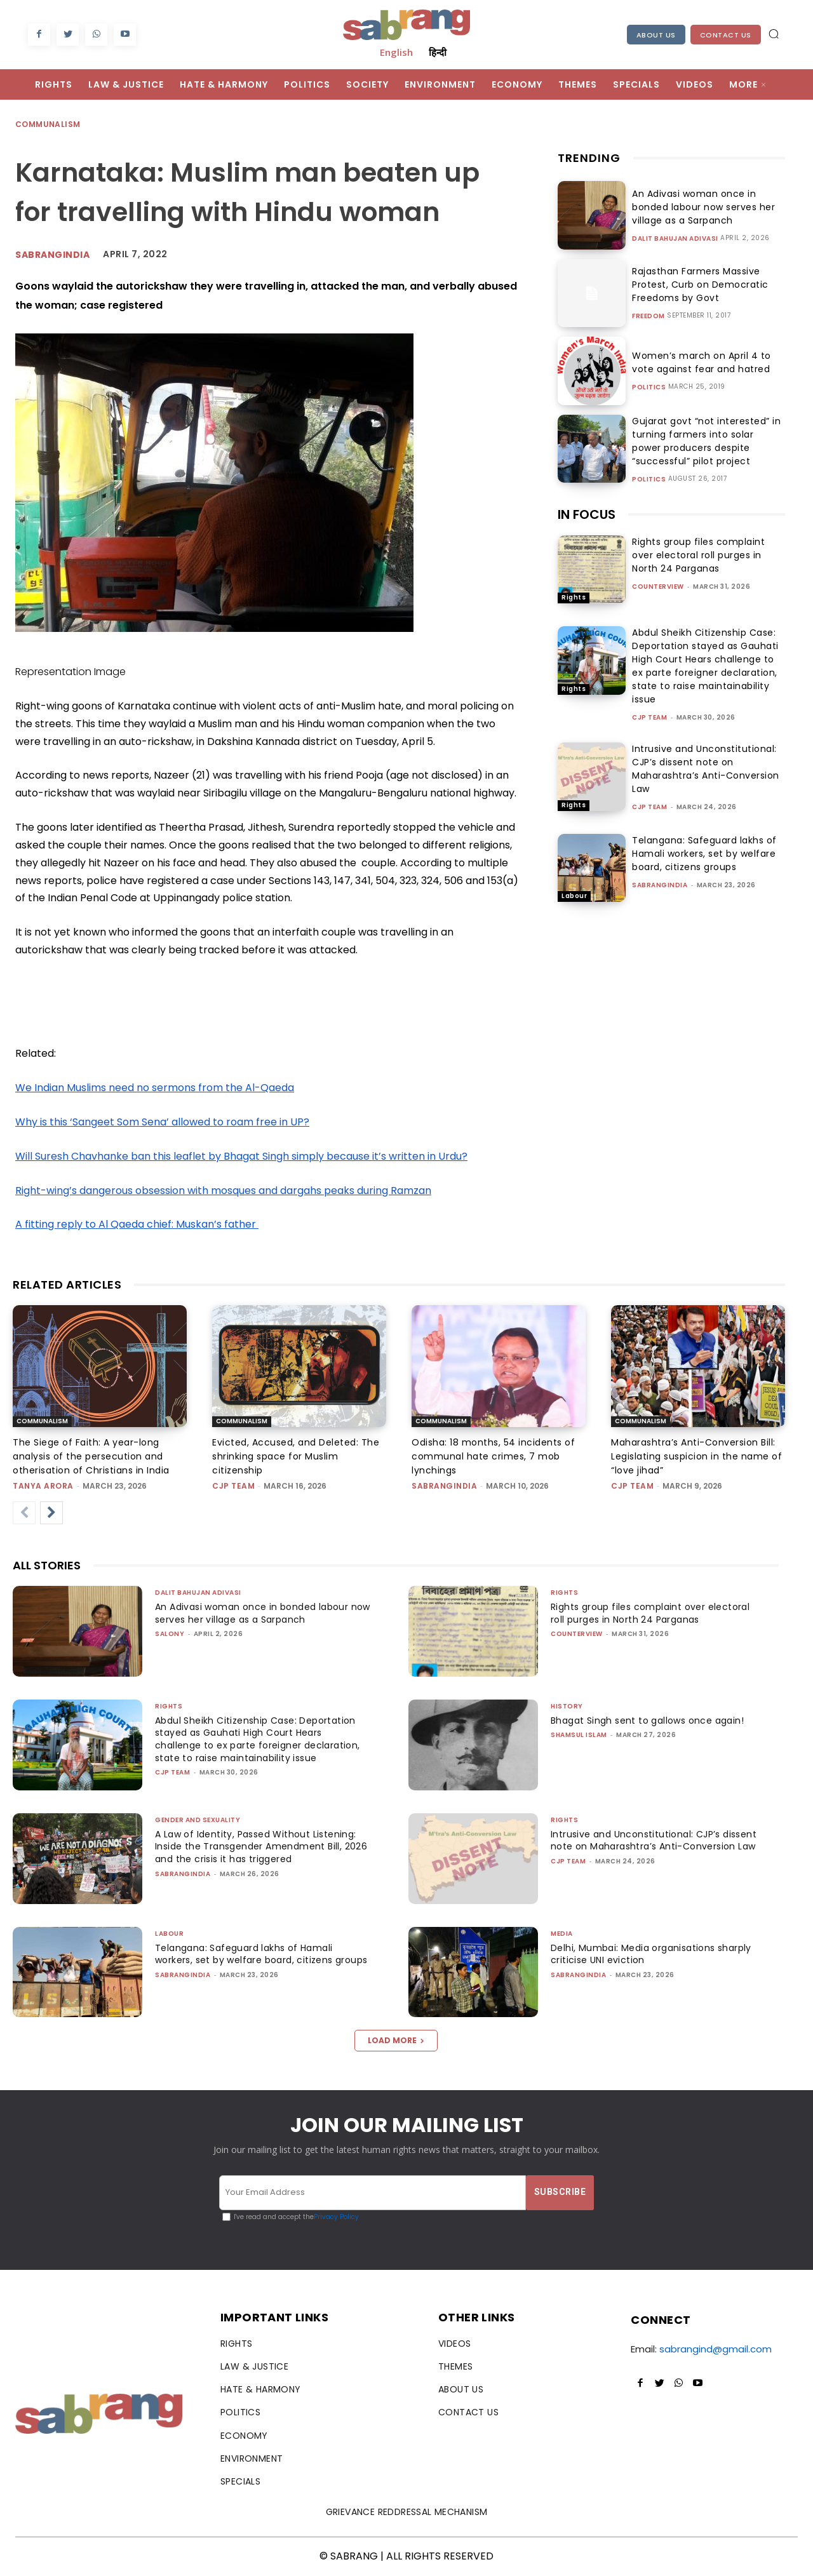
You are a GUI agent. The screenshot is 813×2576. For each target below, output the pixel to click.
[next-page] (51, 1512)
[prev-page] (24, 1512)
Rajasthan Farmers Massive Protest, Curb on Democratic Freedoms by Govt (696, 284)
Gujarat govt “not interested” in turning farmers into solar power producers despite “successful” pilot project (703, 441)
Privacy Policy (336, 2217)
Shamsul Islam (579, 1735)
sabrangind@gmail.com (715, 2349)
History (567, 1706)
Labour (574, 896)
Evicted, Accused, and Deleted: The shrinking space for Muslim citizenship (295, 1456)
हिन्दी (438, 52)
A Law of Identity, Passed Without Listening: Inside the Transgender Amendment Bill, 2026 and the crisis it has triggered (260, 1846)
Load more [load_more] (396, 2040)
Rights (573, 597)
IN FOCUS (586, 514)
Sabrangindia (52, 254)
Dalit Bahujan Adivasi (675, 239)
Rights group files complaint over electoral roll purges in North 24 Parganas (698, 555)
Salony (169, 1634)
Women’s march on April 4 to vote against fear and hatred (697, 362)
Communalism (48, 125)
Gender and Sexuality (197, 1820)
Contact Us (725, 35)
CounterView (658, 586)
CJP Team (649, 717)
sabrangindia (659, 885)
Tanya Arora (43, 1485)
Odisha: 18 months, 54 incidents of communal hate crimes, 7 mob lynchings (493, 1456)
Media (562, 1933)
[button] (773, 33)
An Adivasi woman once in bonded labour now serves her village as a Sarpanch (699, 207)
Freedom (648, 316)
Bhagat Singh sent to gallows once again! (653, 1720)
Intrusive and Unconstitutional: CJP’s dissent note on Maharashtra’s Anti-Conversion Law (705, 768)
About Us (656, 35)
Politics (649, 387)
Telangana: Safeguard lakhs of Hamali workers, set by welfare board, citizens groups (704, 853)
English (396, 52)
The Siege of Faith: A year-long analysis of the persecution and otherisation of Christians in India (91, 1456)
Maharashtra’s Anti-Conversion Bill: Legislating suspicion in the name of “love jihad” (696, 1456)
